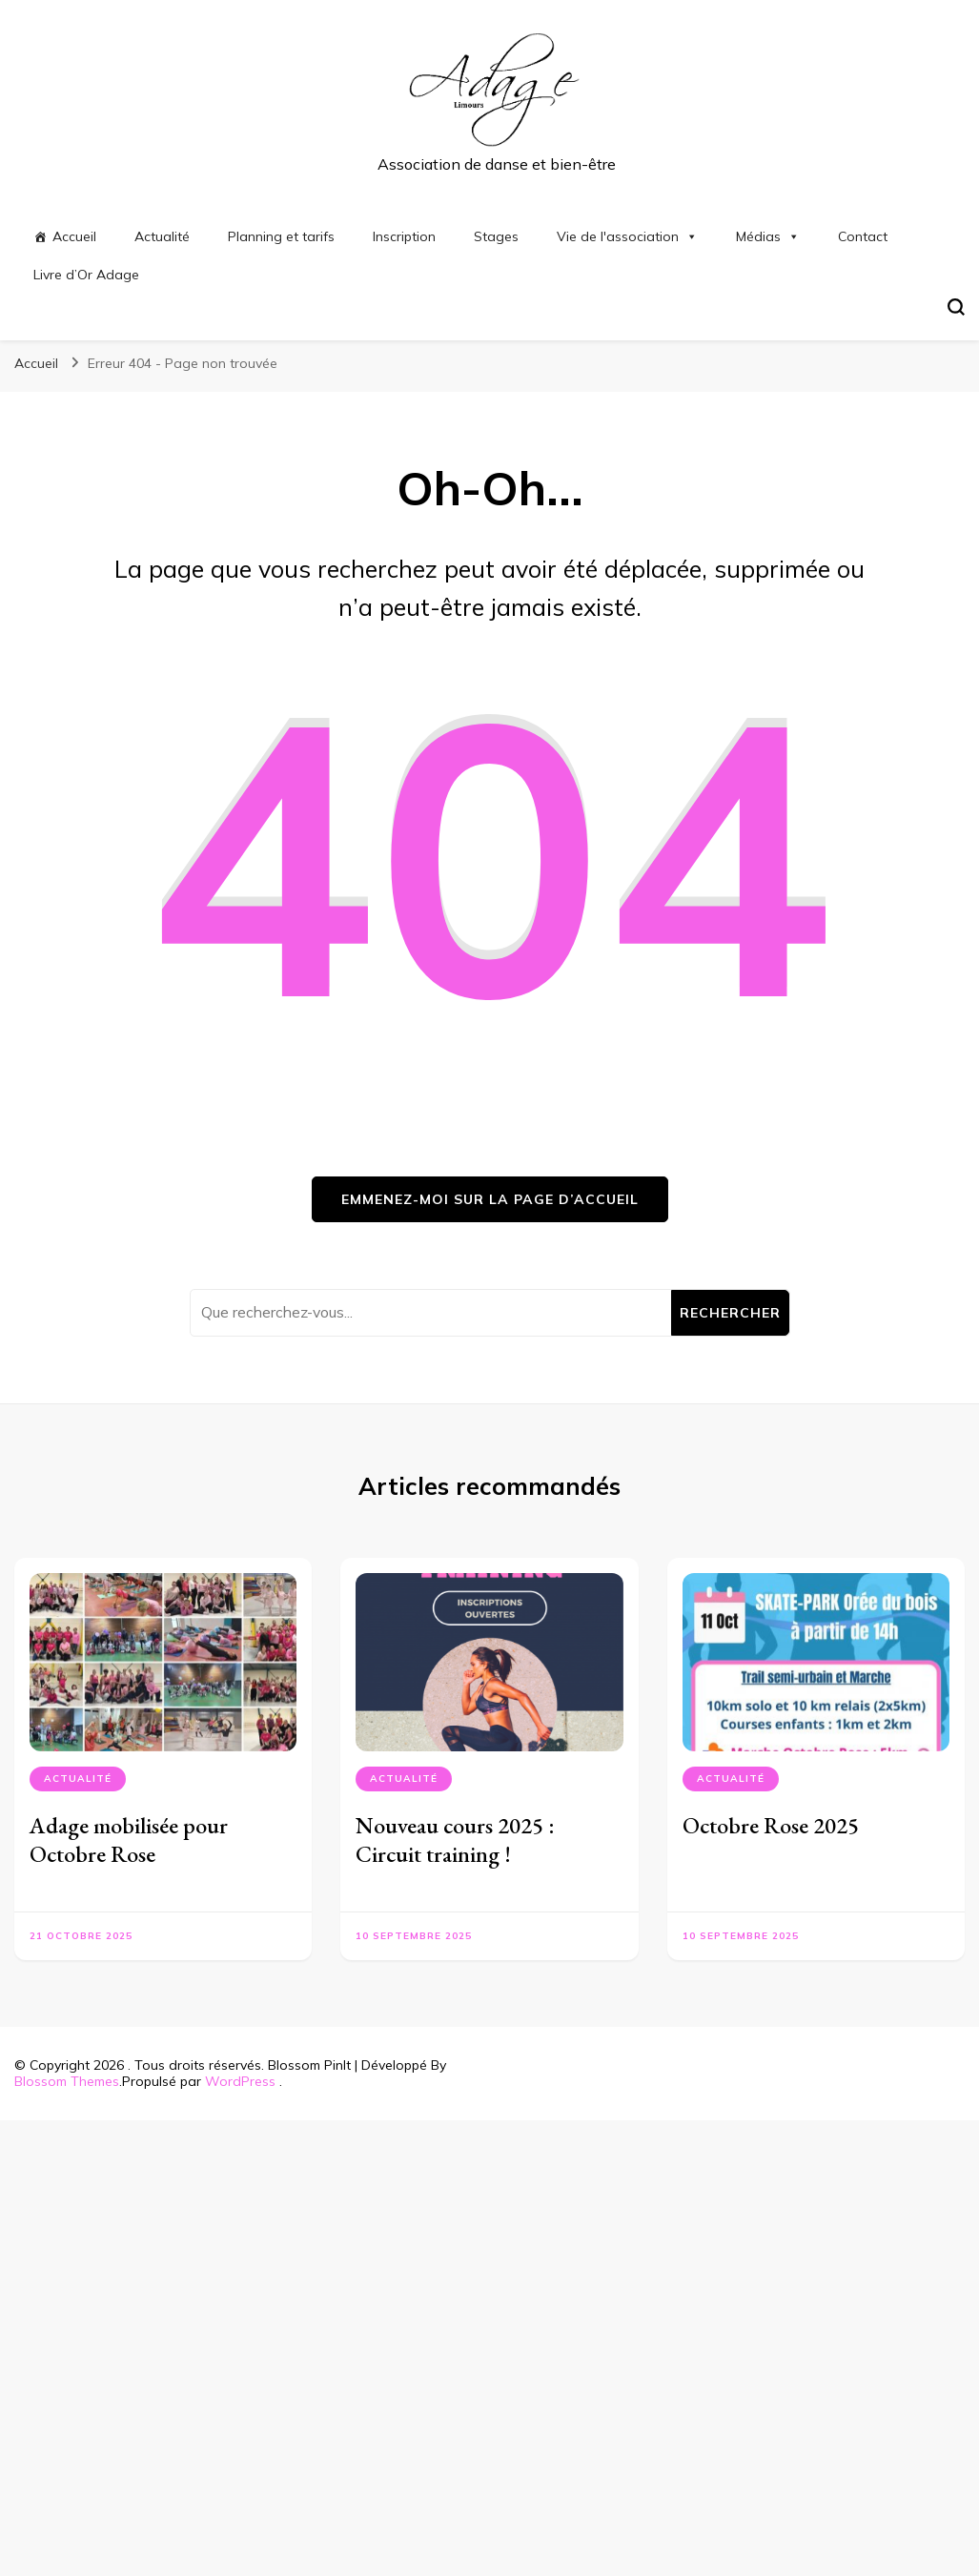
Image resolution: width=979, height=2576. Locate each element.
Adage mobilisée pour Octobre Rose (129, 1839)
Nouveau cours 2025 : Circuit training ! (455, 1839)
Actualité (162, 236)
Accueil (74, 236)
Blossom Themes (66, 2081)
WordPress (240, 2081)
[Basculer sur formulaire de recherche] (956, 307)
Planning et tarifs (281, 236)
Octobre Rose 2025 (771, 1825)
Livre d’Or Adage (86, 274)
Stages (496, 236)
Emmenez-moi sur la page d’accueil (490, 1199)
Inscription (404, 236)
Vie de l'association (627, 236)
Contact (862, 236)
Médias (768, 236)
